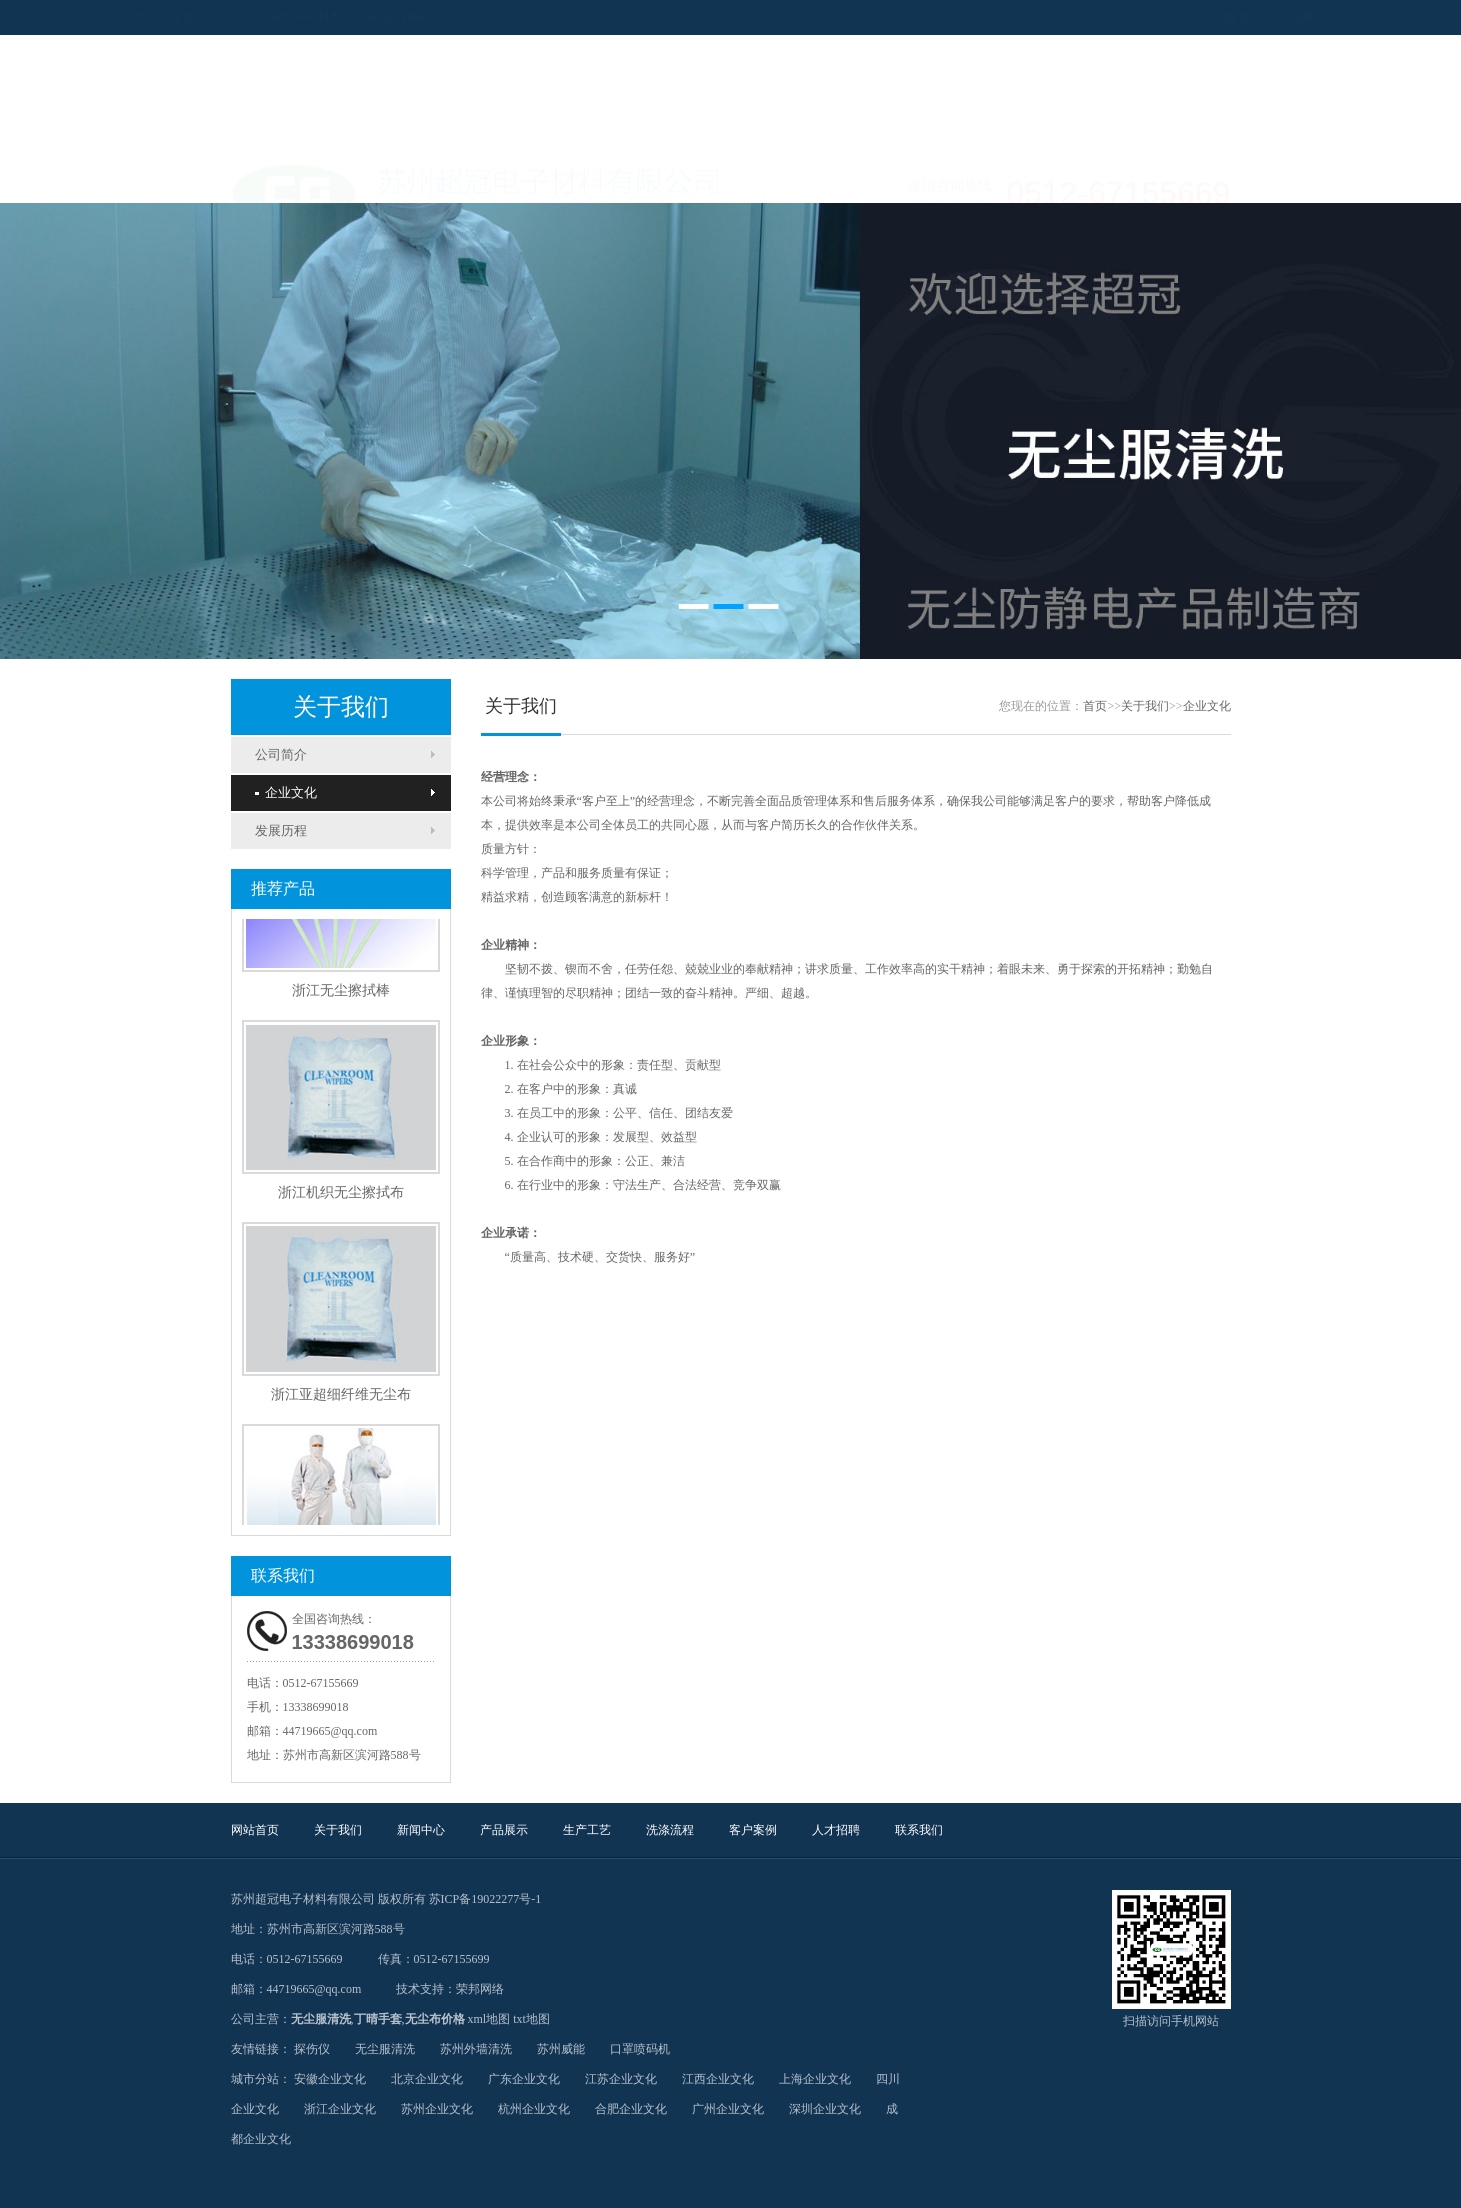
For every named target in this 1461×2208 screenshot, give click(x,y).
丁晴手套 (378, 2019)
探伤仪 (312, 2049)
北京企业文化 (427, 2079)
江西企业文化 (718, 2079)
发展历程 (281, 830)
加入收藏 (1193, 17)
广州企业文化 (728, 2109)
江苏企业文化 (621, 2079)
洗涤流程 (781, 178)
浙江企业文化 (340, 2109)
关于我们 (381, 178)
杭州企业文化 (534, 2109)
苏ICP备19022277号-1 (485, 1899)
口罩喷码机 (640, 2049)
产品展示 (581, 178)
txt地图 (531, 2019)
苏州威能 (561, 2049)
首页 (1095, 706)
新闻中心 (481, 178)
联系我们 (1081, 178)
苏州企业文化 (437, 2109)
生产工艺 (681, 178)
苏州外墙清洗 (476, 2049)
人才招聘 (981, 178)
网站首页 (281, 178)
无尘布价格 (435, 2019)
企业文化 (286, 792)
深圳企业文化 (825, 2109)
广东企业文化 (524, 2079)
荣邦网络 (480, 1989)
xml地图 (489, 2019)
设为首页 (1129, 17)
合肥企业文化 (631, 2109)
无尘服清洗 (321, 2019)
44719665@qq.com (330, 1731)
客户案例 (881, 178)
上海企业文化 (815, 2079)
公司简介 (281, 754)
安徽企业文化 (330, 2079)
